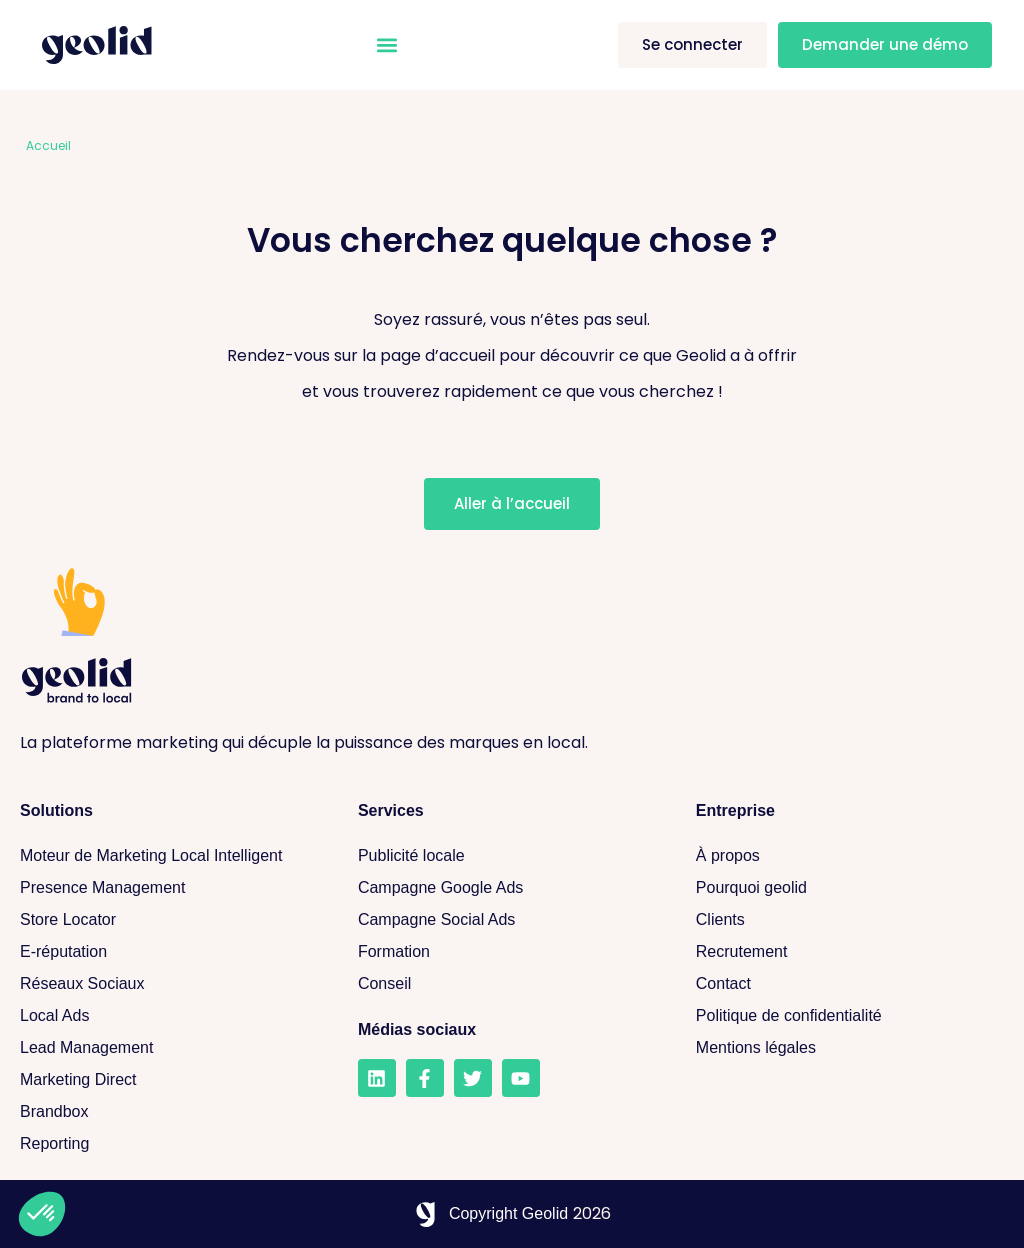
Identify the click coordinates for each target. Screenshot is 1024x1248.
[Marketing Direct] (169, 1080)
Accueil (48, 145)
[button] (386, 45)
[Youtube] (521, 1078)
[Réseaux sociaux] (169, 984)
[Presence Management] (169, 888)
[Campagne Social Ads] (507, 920)
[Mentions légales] (845, 1048)
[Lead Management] (169, 1048)
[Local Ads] (169, 1016)
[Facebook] (425, 1078)
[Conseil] (507, 984)
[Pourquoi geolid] (845, 888)
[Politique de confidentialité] (845, 1016)
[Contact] (845, 984)
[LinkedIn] (377, 1078)
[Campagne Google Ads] (507, 888)
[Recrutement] (845, 952)
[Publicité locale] (507, 856)
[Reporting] (169, 1144)
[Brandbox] (169, 1112)
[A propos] (845, 856)
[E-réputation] (169, 952)
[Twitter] (473, 1078)
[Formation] (507, 952)
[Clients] (845, 920)
